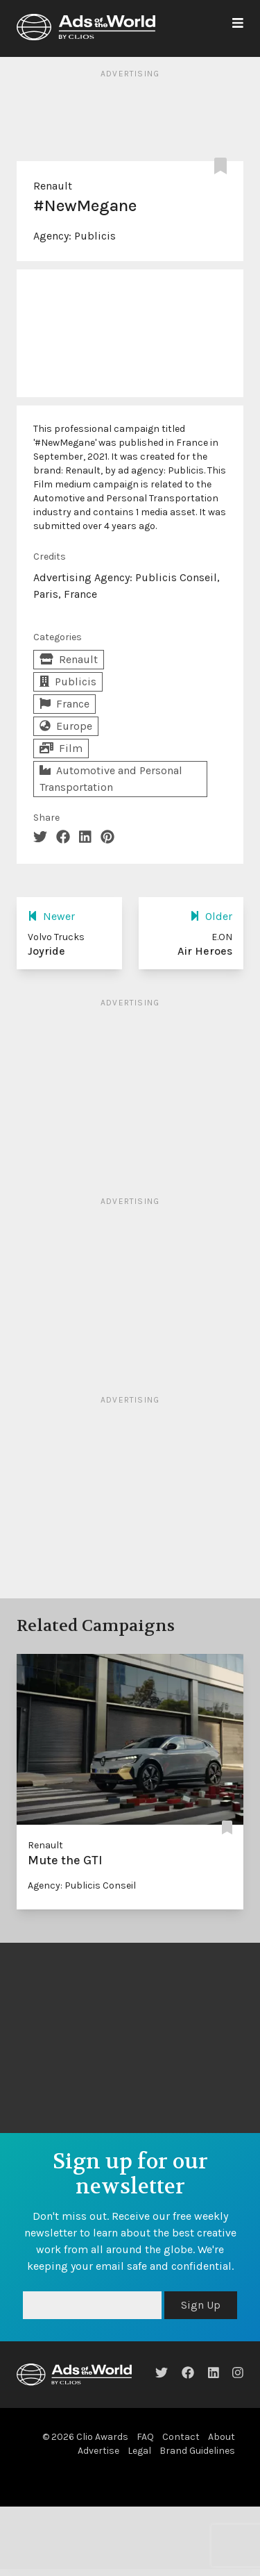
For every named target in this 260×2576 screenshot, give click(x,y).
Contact (181, 2437)
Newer (51, 916)
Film (61, 748)
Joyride (46, 950)
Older (211, 916)
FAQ (145, 2437)
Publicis (95, 235)
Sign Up (200, 2304)
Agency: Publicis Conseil (82, 1885)
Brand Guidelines (197, 2451)
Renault (52, 185)
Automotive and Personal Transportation (111, 779)
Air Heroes (204, 950)
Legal (139, 2451)
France (64, 703)
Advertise (98, 2451)
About (221, 2437)
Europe (66, 726)
